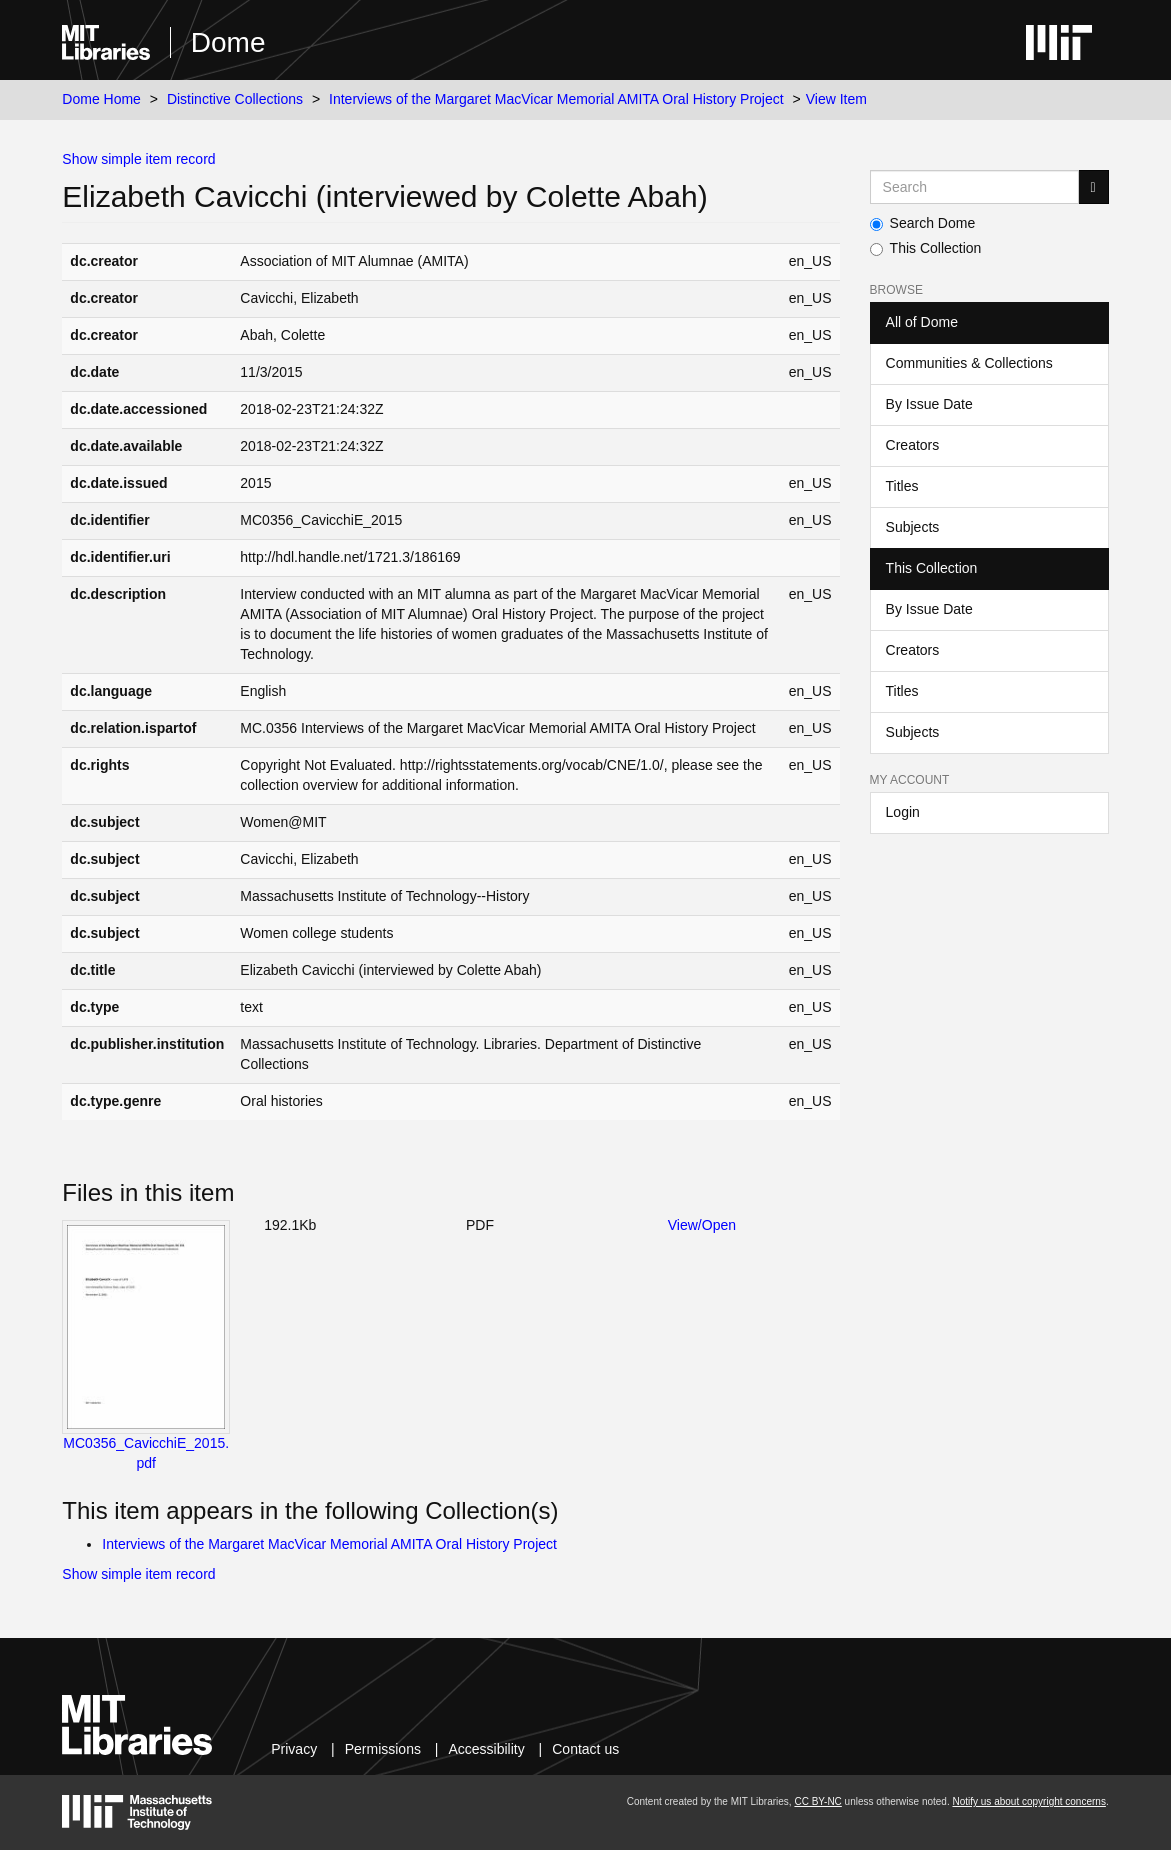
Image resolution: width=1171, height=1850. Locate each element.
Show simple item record (138, 159)
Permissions (383, 1749)
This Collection (926, 248)
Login (903, 812)
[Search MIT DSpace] (974, 187)
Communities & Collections (969, 363)
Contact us (585, 1749)
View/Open (702, 1225)
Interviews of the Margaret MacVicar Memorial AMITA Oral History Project (556, 99)
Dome (228, 42)
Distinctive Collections (235, 99)
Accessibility (486, 1749)
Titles (902, 486)
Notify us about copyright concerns (1028, 1801)
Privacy (294, 1749)
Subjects (913, 527)
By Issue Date (929, 404)
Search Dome (923, 223)
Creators (913, 445)
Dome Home (101, 99)
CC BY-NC (817, 1801)
